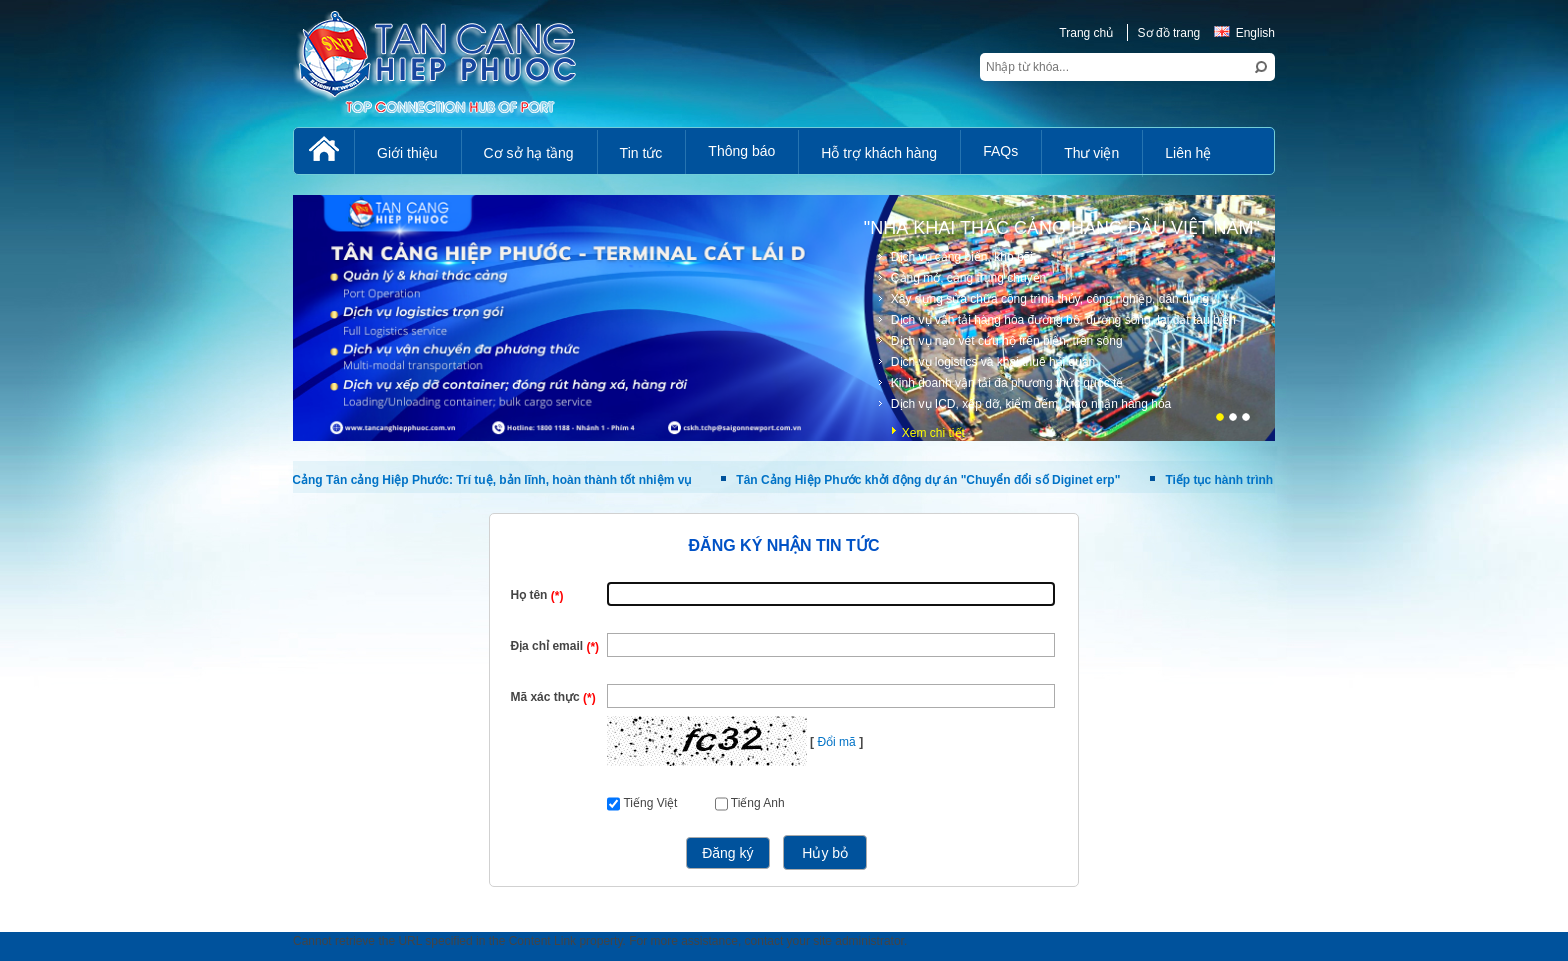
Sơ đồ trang (1169, 33)
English (1244, 33)
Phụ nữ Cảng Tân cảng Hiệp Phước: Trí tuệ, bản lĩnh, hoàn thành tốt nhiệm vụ (470, 480)
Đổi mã (836, 742)
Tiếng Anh (758, 803)
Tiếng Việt (650, 803)
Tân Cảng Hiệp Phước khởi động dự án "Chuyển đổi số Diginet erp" (928, 480)
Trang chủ (1086, 33)
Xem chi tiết (933, 433)
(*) (557, 596)
